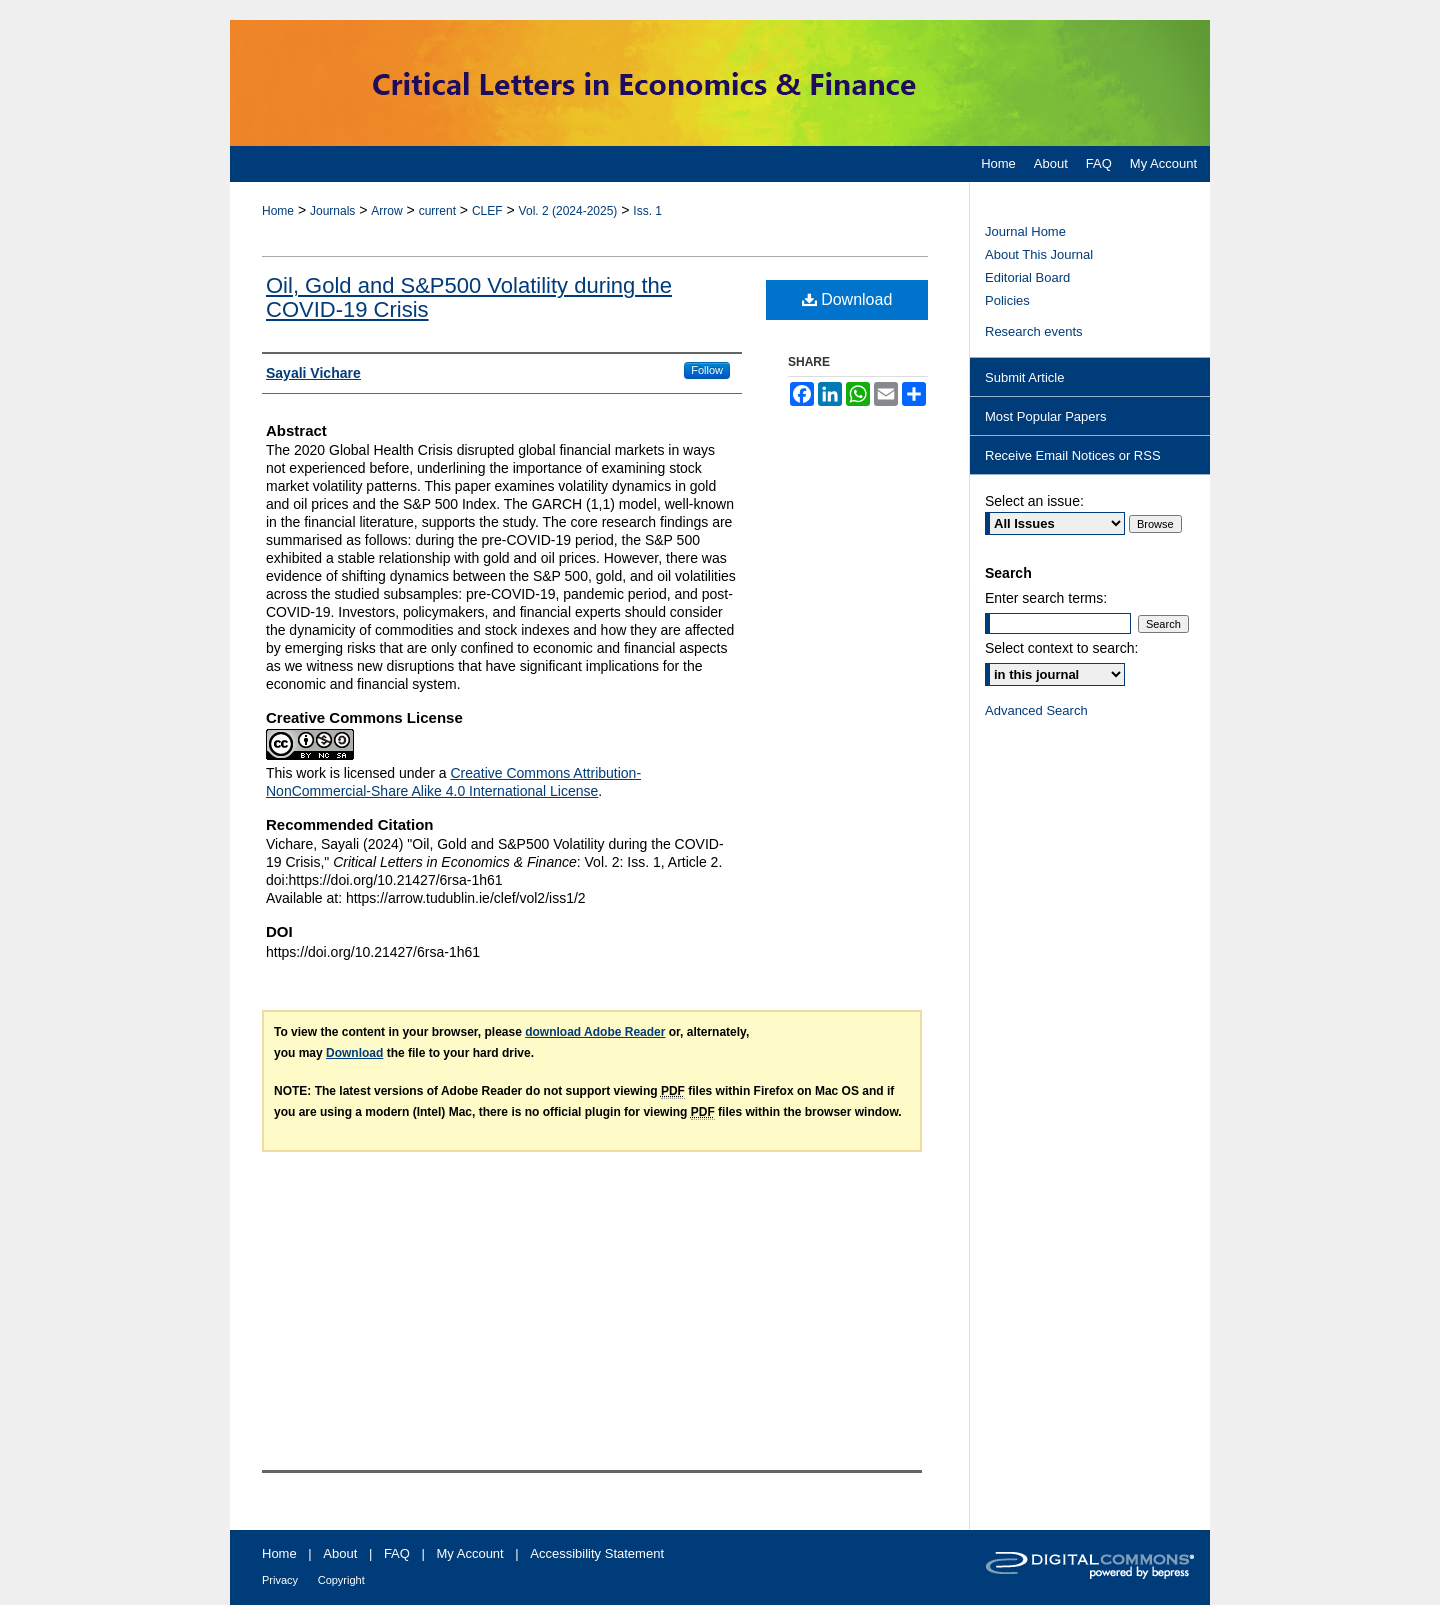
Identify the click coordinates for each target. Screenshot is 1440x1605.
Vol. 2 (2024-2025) (568, 211)
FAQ (397, 1553)
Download (847, 299)
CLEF (487, 211)
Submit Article (1024, 377)
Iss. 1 (647, 211)
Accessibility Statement (597, 1553)
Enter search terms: (1046, 598)
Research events (1034, 331)
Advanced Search (1036, 710)
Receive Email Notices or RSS (1073, 455)
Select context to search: (1061, 648)
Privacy (280, 1580)
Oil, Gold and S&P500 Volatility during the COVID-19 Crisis (469, 297)
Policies (1007, 300)
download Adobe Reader (595, 1032)
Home (278, 211)
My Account (470, 1553)
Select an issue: (1034, 501)
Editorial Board (1027, 277)
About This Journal (1039, 254)
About (340, 1553)
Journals (332, 211)
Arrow (386, 211)
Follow (707, 370)
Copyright (341, 1580)
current (437, 211)
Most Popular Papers (1045, 416)
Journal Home (1025, 231)
